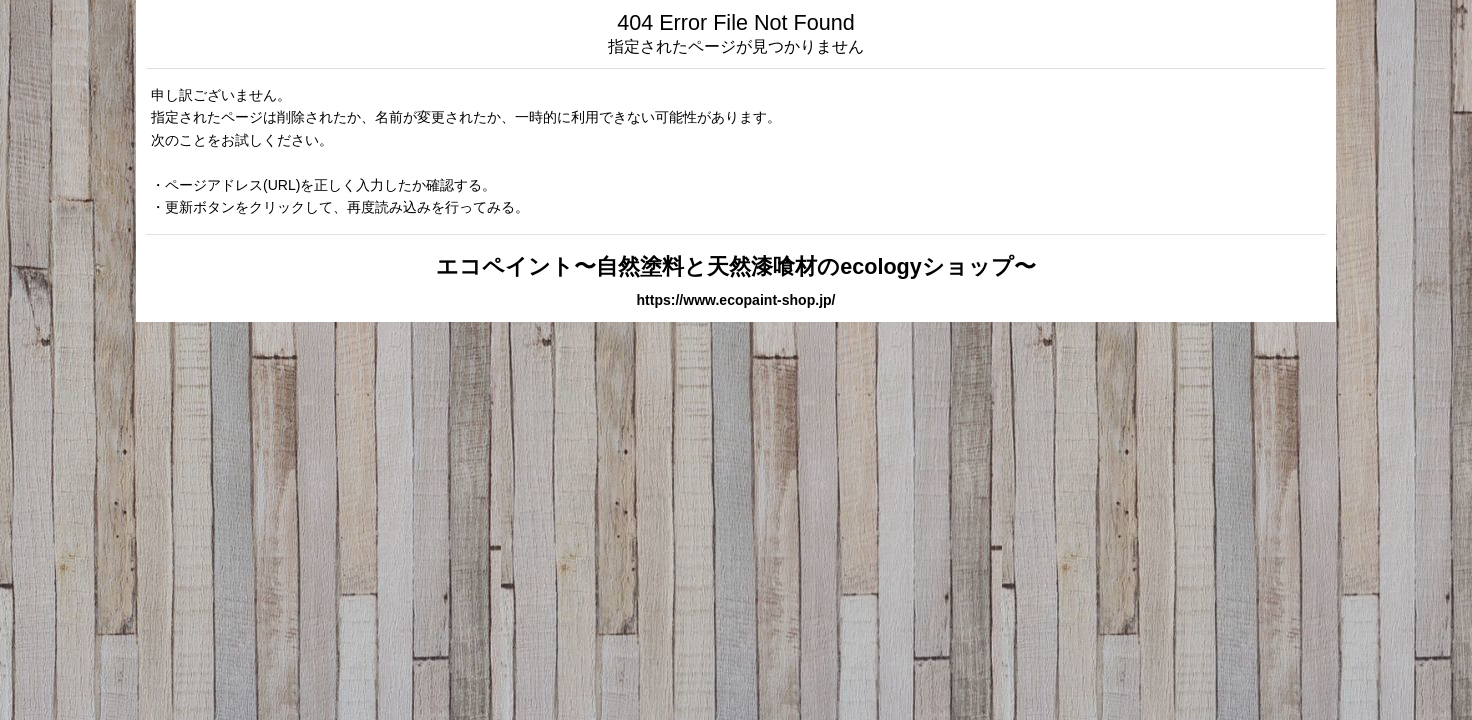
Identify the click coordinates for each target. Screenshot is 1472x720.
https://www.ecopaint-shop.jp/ (735, 300)
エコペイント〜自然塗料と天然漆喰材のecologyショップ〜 (736, 266)
